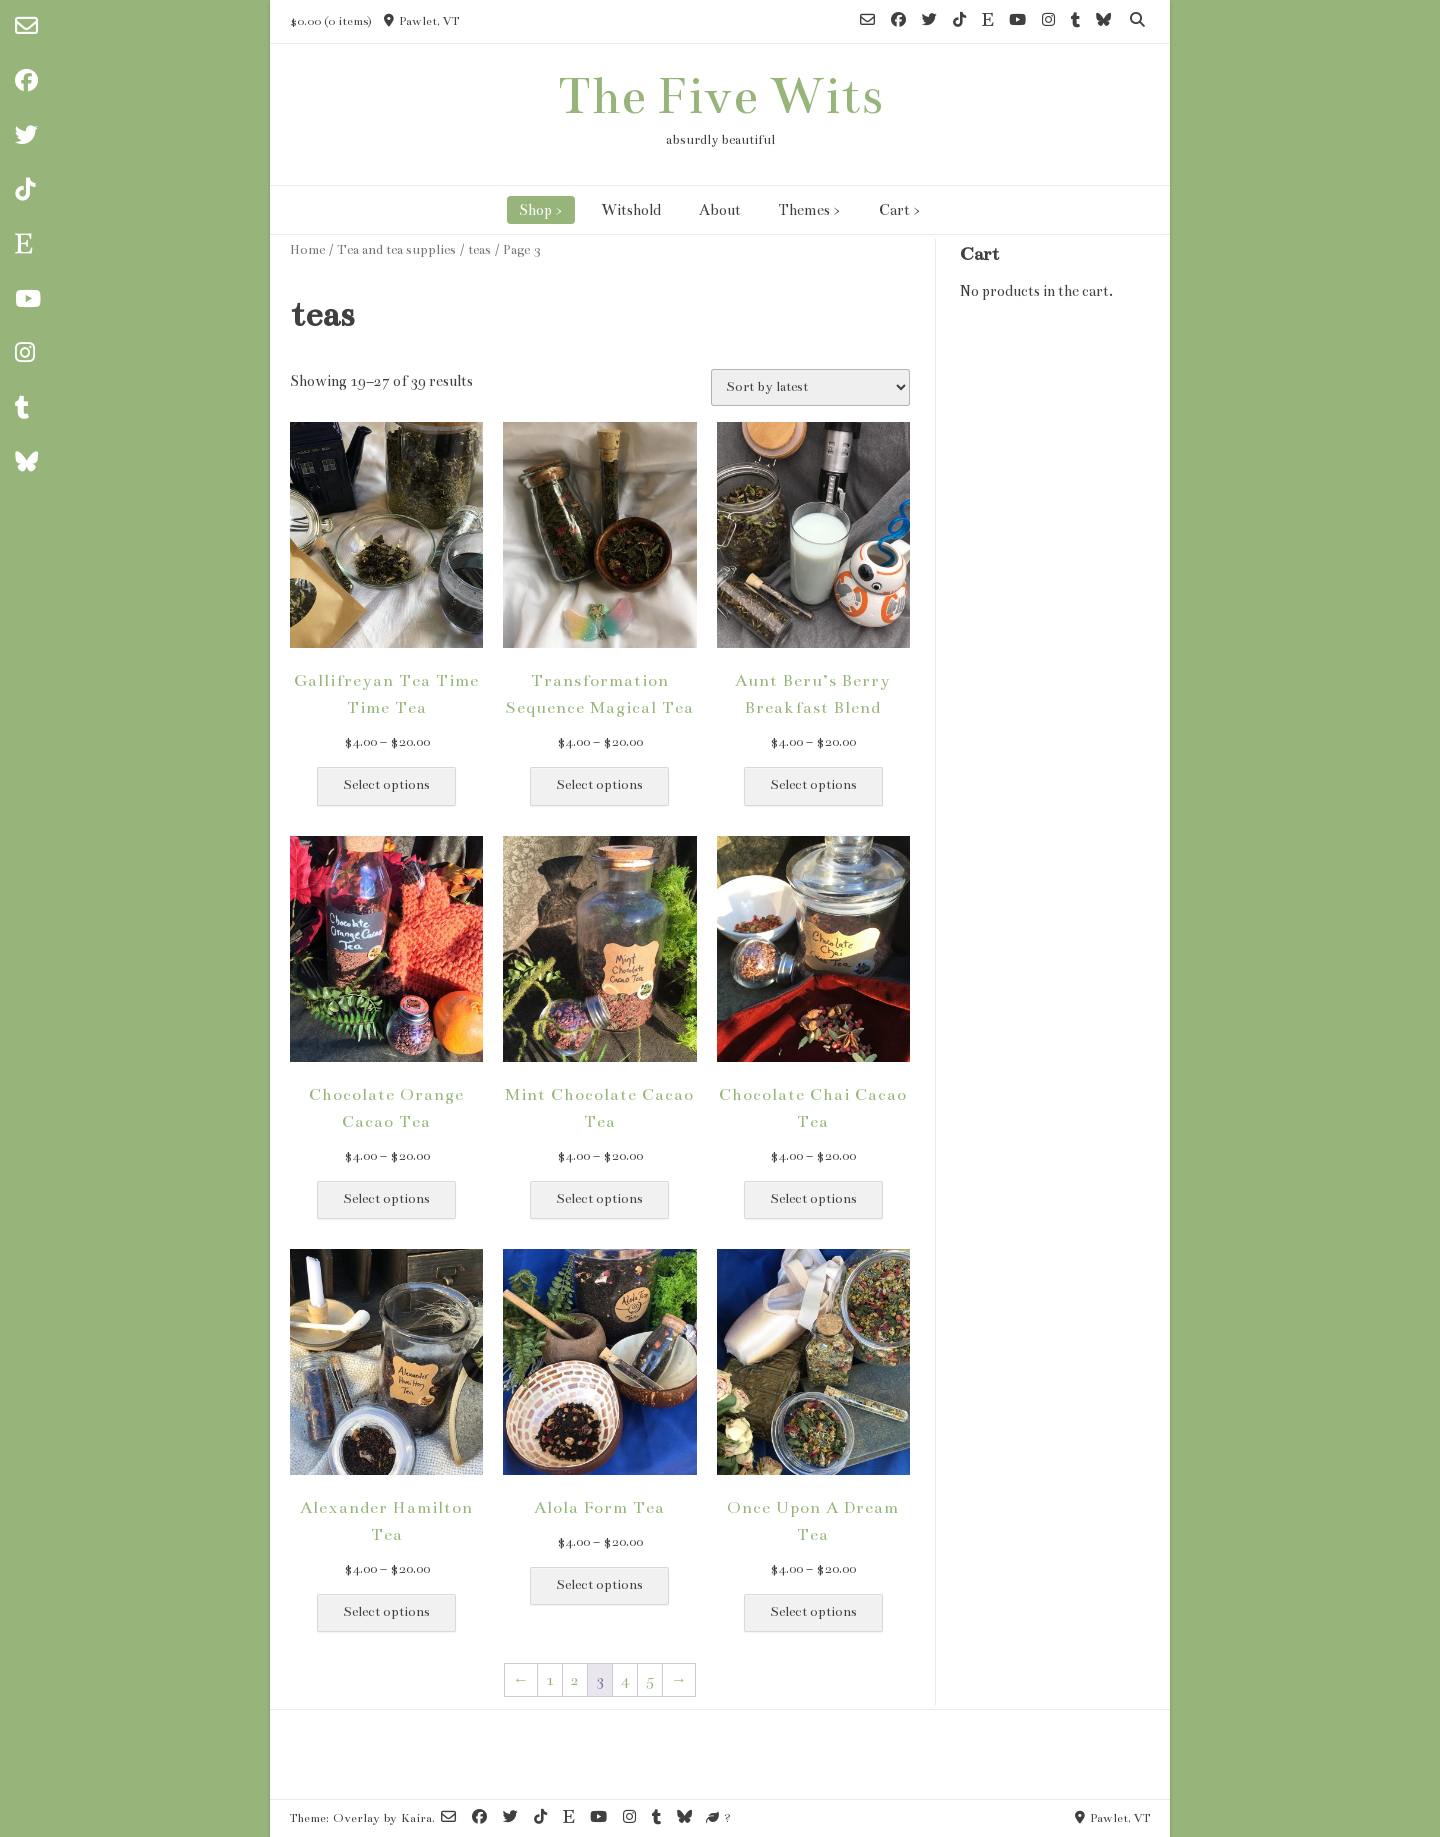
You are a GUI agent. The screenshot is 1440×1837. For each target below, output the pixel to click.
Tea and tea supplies (396, 249)
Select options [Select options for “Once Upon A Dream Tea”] (813, 1612)
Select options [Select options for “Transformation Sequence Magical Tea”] (599, 785)
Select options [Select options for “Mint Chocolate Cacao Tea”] (599, 1199)
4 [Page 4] (625, 1680)
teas (479, 249)
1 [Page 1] (550, 1680)
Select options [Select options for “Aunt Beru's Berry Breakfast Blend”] (813, 785)
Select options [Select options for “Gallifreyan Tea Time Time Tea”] (386, 785)
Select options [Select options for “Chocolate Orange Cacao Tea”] (386, 1199)
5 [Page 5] (650, 1680)
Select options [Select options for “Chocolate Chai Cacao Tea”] (813, 1199)
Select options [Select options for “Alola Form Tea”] (599, 1585)
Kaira (416, 1818)
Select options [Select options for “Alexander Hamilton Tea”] (386, 1612)
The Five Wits (720, 96)
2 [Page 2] (575, 1680)
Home (307, 249)
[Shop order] (810, 387)
